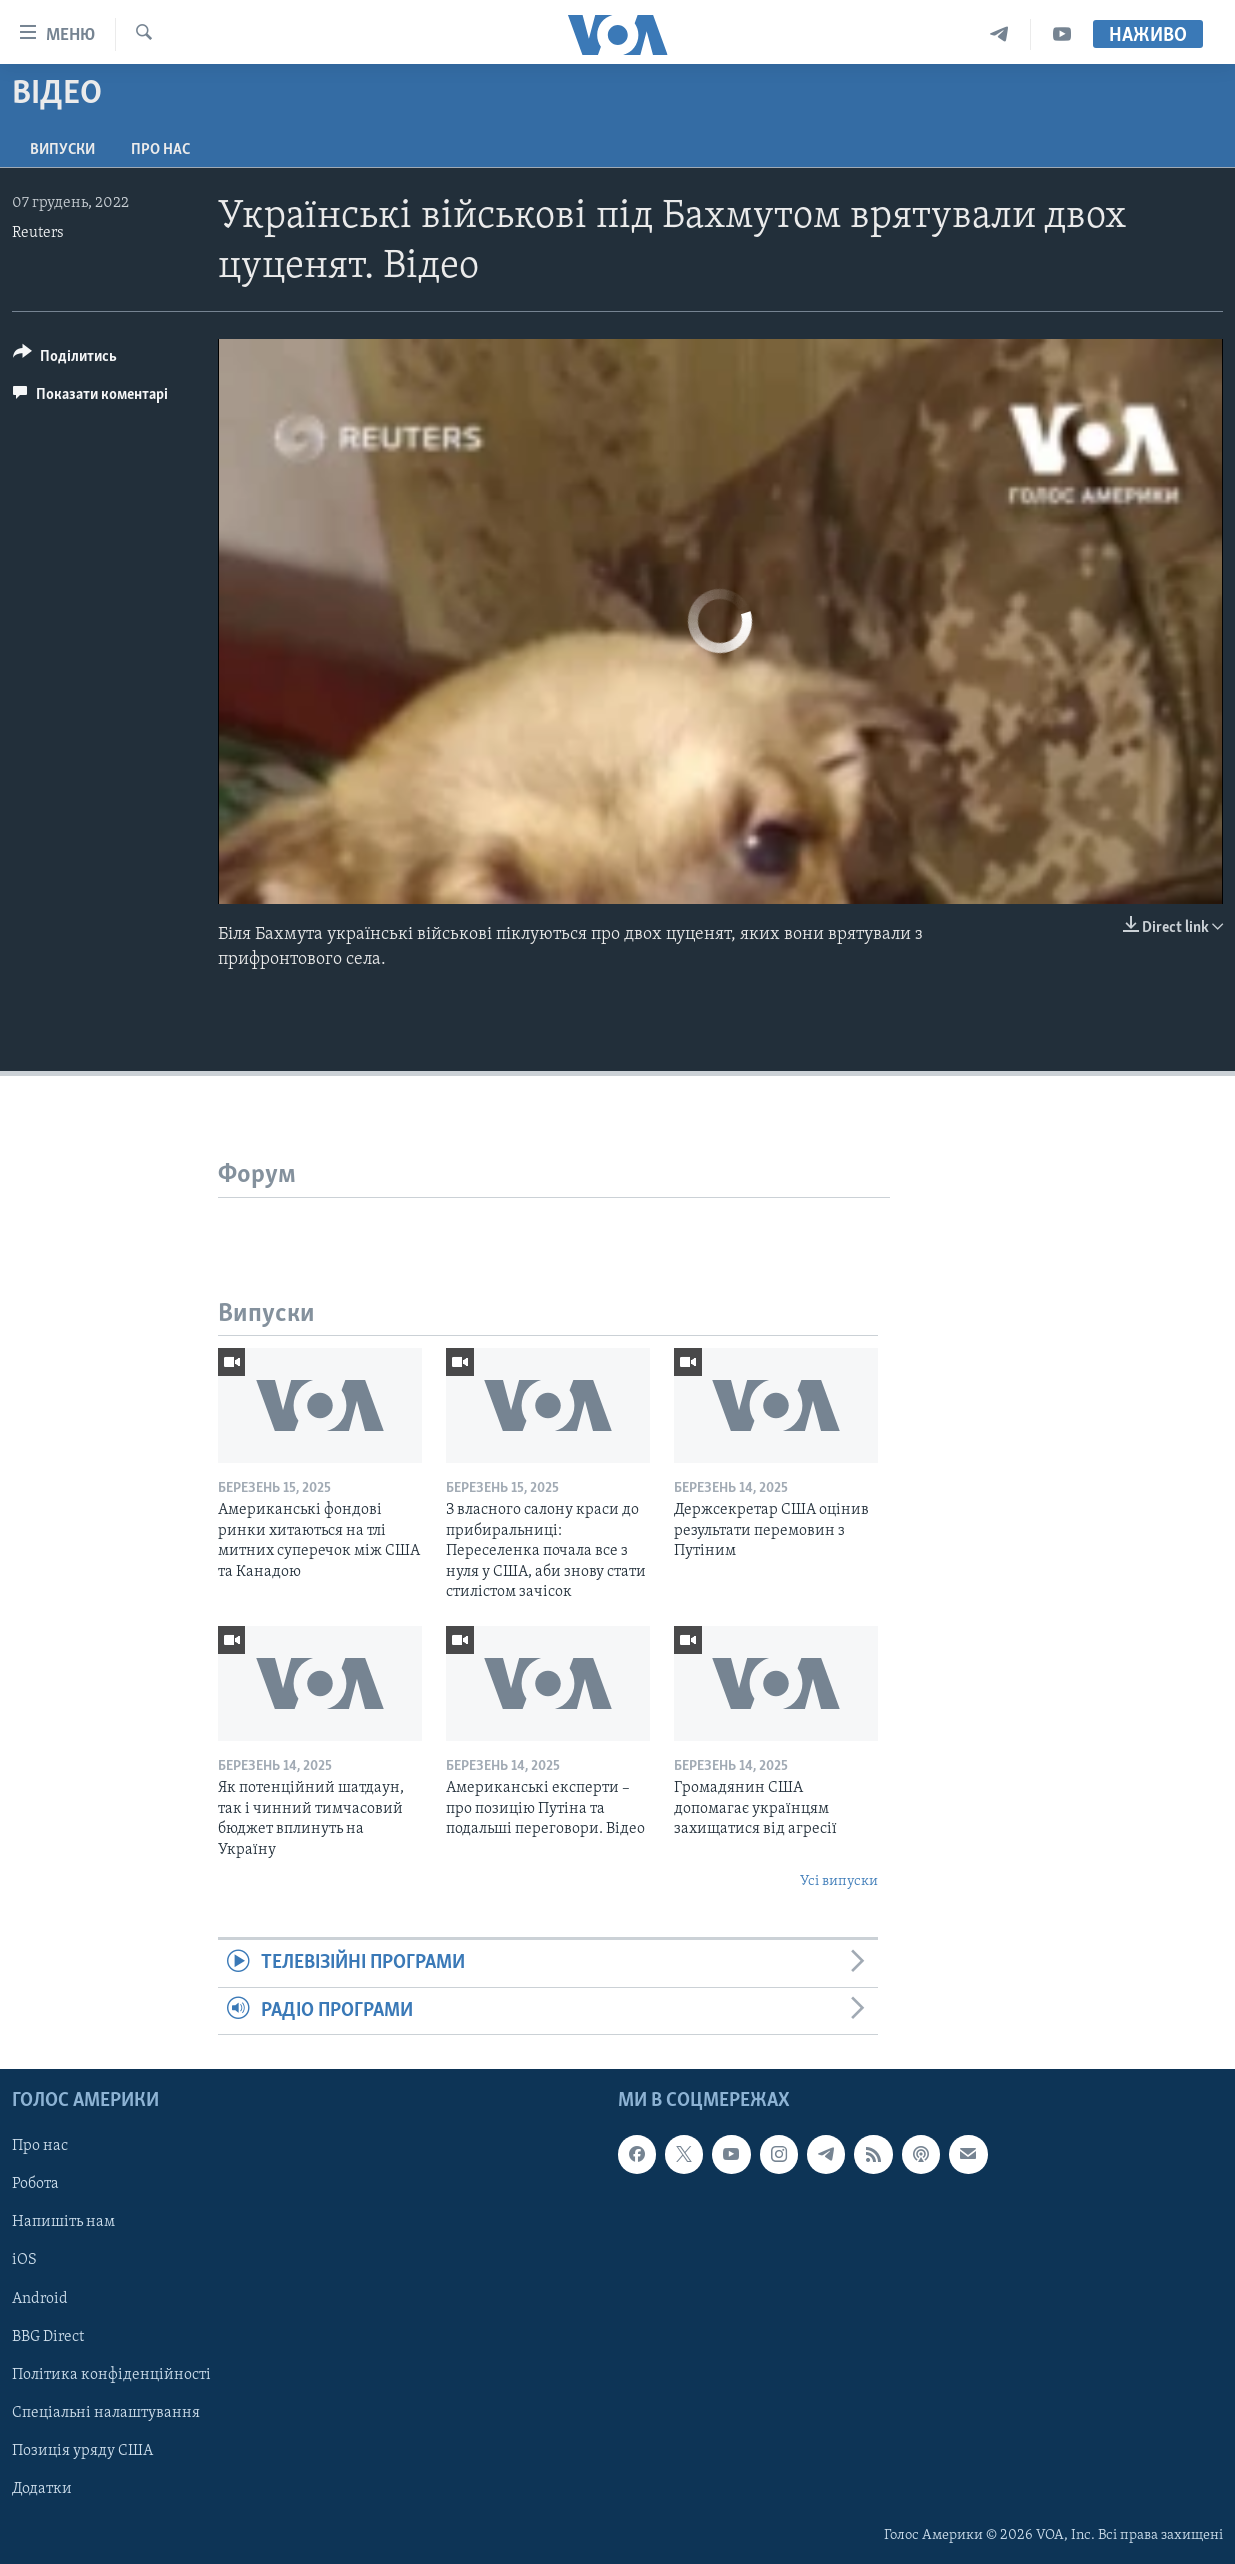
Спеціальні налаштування (106, 2413)
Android (40, 2299)
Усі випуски (839, 1881)
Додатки (42, 2489)
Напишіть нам (63, 2223)
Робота (35, 2185)
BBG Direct (48, 2337)
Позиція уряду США (82, 2451)
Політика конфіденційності (111, 2375)
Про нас (160, 150)
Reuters (38, 233)
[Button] (65, 359)
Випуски (62, 150)
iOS (24, 2261)
